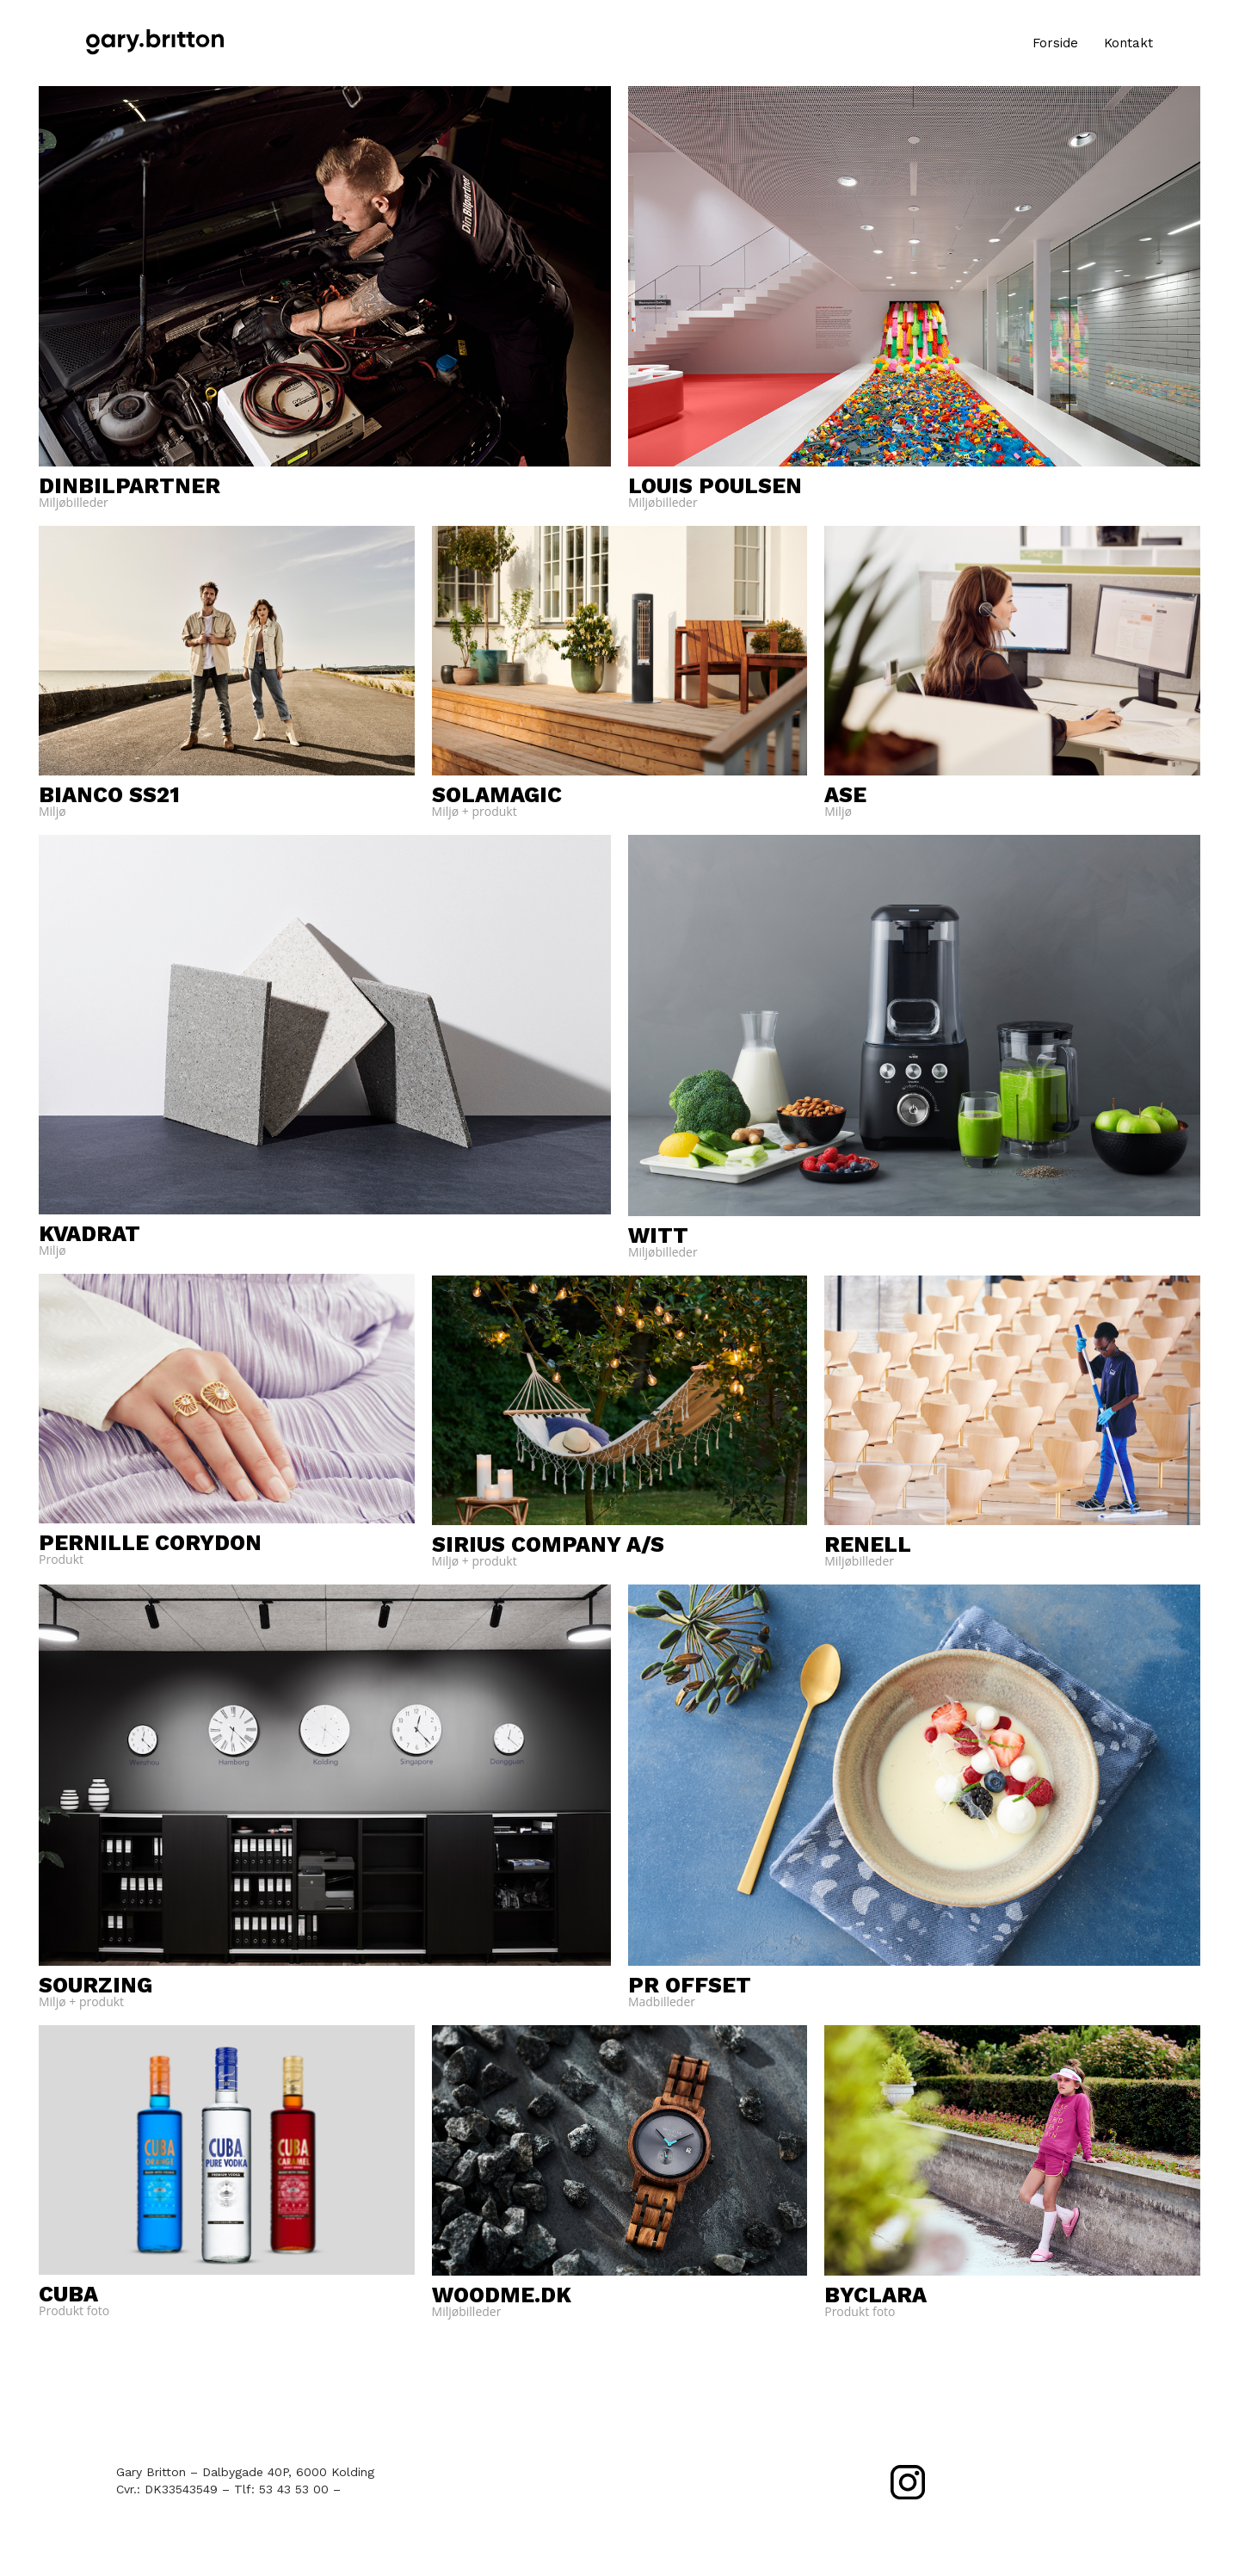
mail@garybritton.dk (403, 2489)
